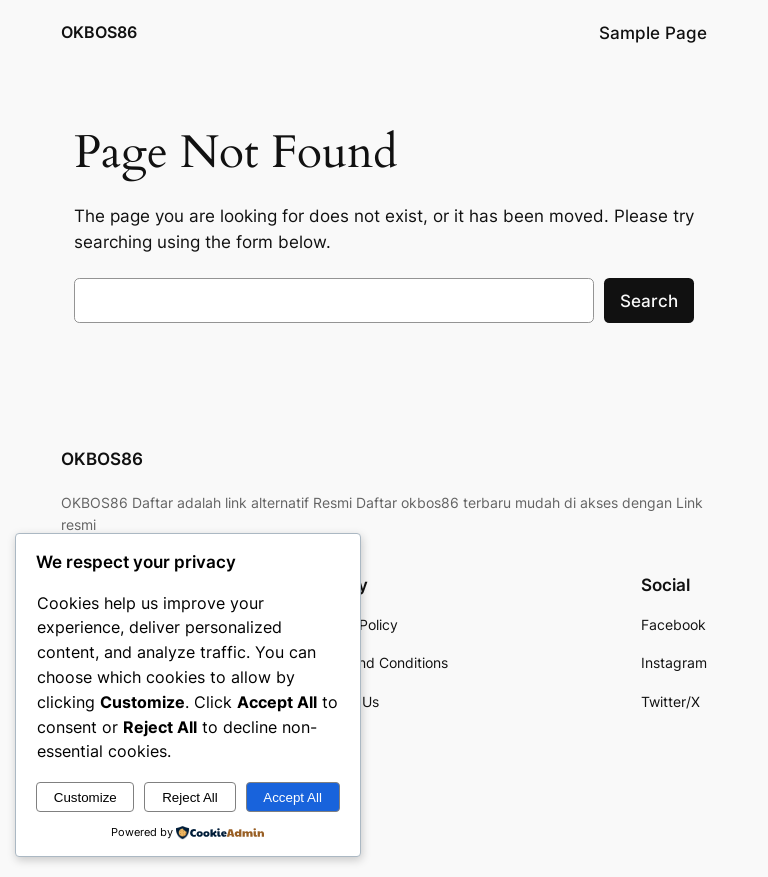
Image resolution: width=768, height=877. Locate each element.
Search (649, 301)
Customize (85, 797)
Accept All (292, 797)
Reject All (190, 797)
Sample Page (653, 33)
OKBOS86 (99, 32)
